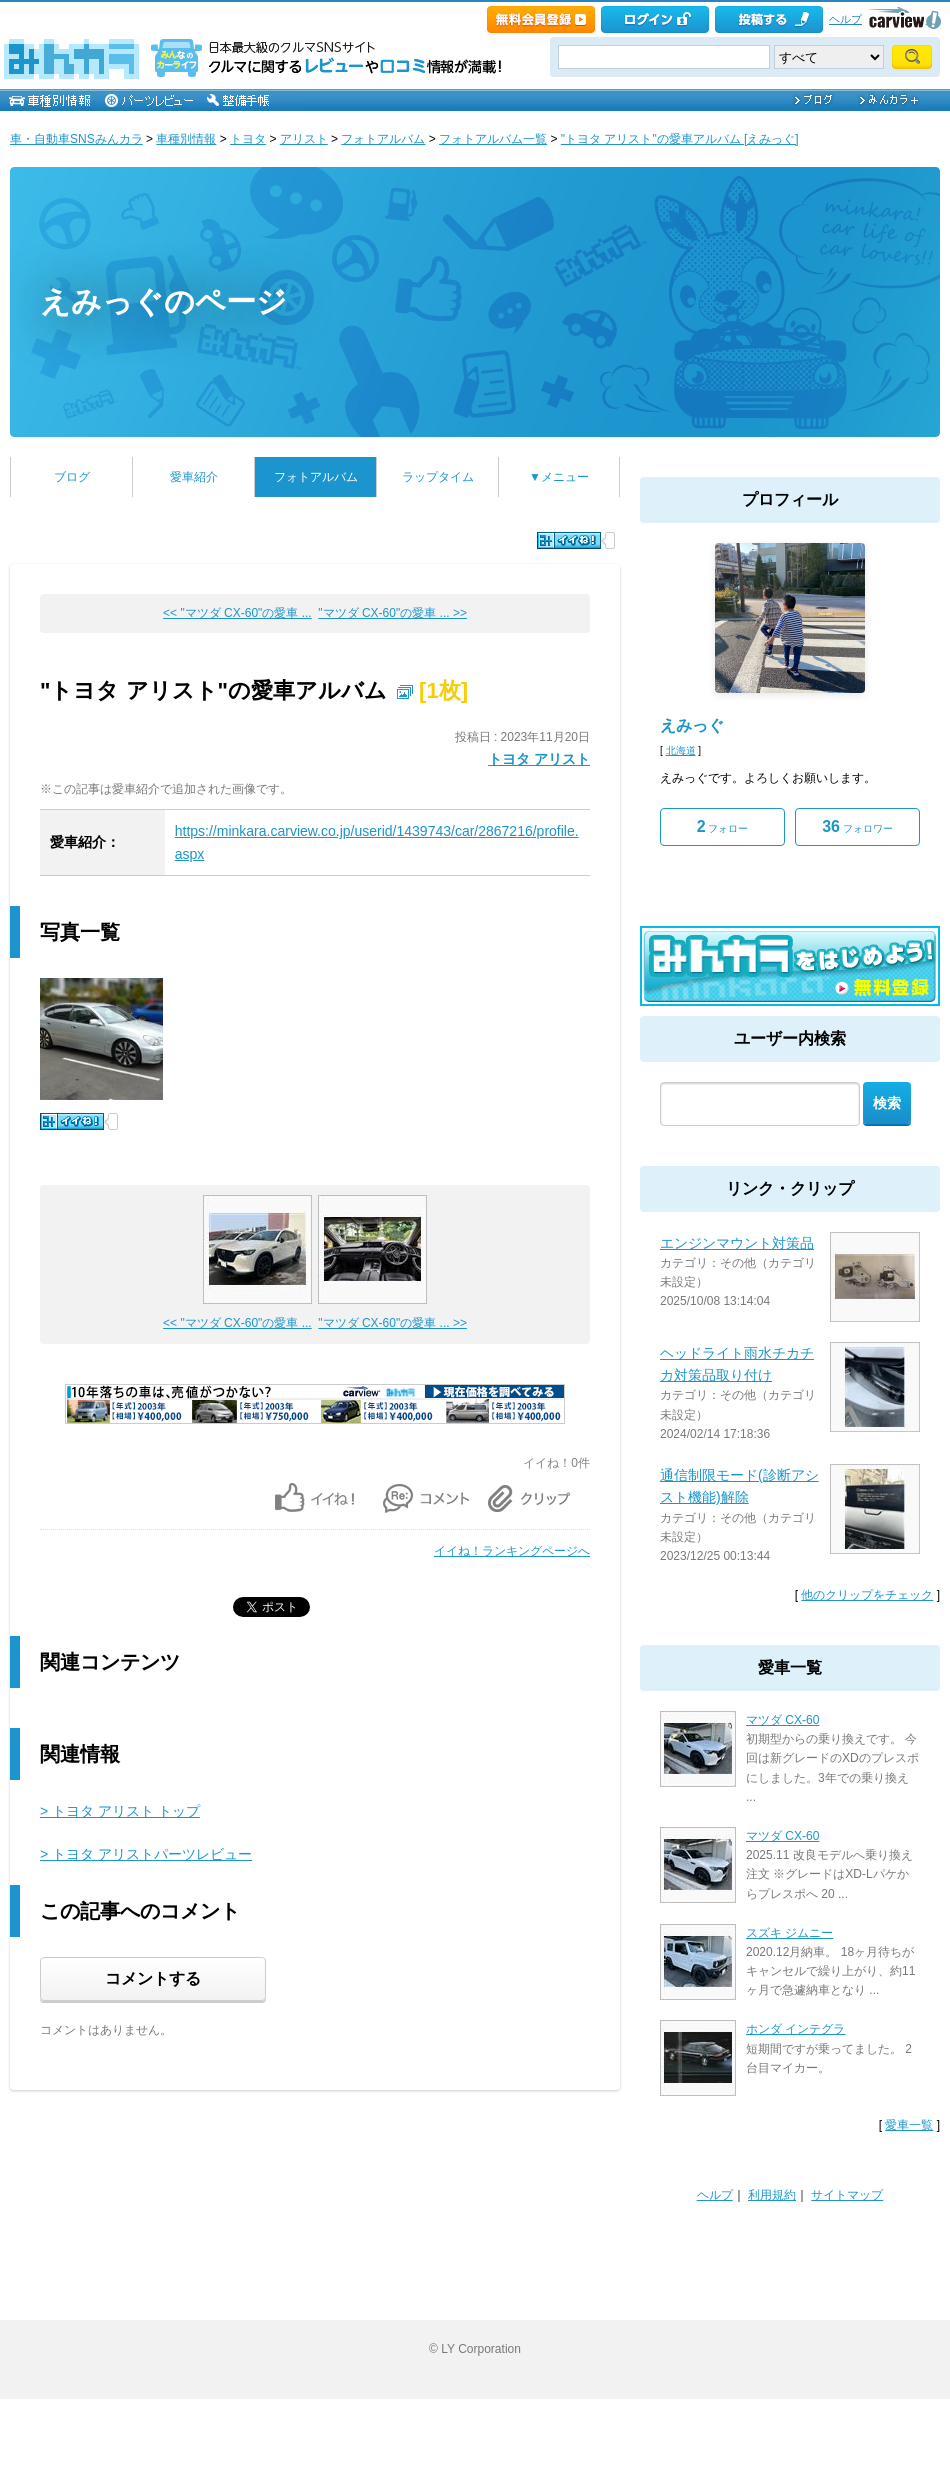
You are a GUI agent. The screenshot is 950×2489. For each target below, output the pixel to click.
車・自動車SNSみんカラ (76, 139)
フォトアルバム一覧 (493, 139)
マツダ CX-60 (782, 1720)
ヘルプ (845, 19)
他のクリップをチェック (867, 1595)
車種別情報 (186, 139)
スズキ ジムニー (789, 1933)
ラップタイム (438, 477)
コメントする (153, 1978)
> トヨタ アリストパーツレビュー (146, 1854)
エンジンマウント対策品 (737, 1243)
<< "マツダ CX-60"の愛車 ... (237, 613)
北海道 (681, 750)
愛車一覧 (909, 2125)
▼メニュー (559, 477)
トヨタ (248, 139)
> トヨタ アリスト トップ (120, 1811)
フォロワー (857, 826)
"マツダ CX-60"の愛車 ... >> (392, 613)
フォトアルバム (383, 139)
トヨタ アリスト (539, 759)
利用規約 (772, 2195)
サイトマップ (847, 2195)
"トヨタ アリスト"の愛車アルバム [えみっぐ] (680, 139)
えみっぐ (692, 725)
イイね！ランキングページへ (512, 1551)
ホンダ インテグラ (795, 2029)
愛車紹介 (194, 477)
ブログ (72, 477)
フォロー (723, 826)
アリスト (304, 139)
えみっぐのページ (163, 301)
